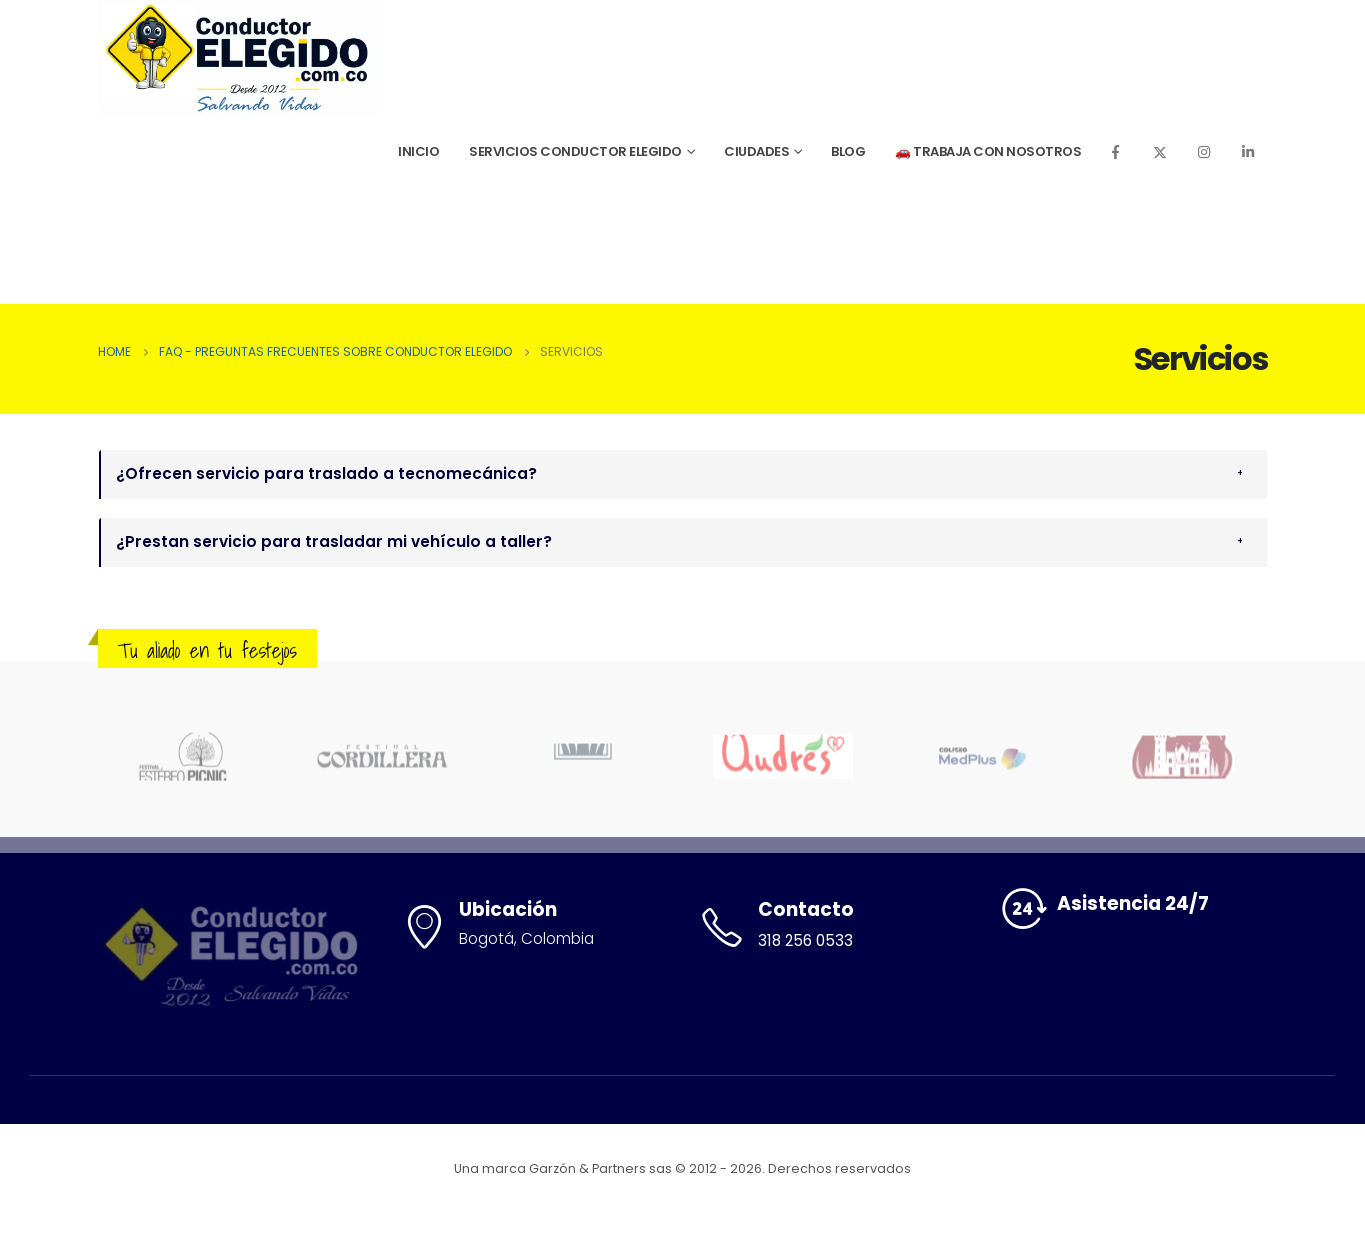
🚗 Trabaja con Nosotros (988, 151)
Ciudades (756, 151)
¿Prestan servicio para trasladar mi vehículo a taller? (334, 541)
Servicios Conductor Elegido (575, 151)
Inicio (418, 151)
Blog (848, 151)
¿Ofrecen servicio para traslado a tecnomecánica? (326, 473)
